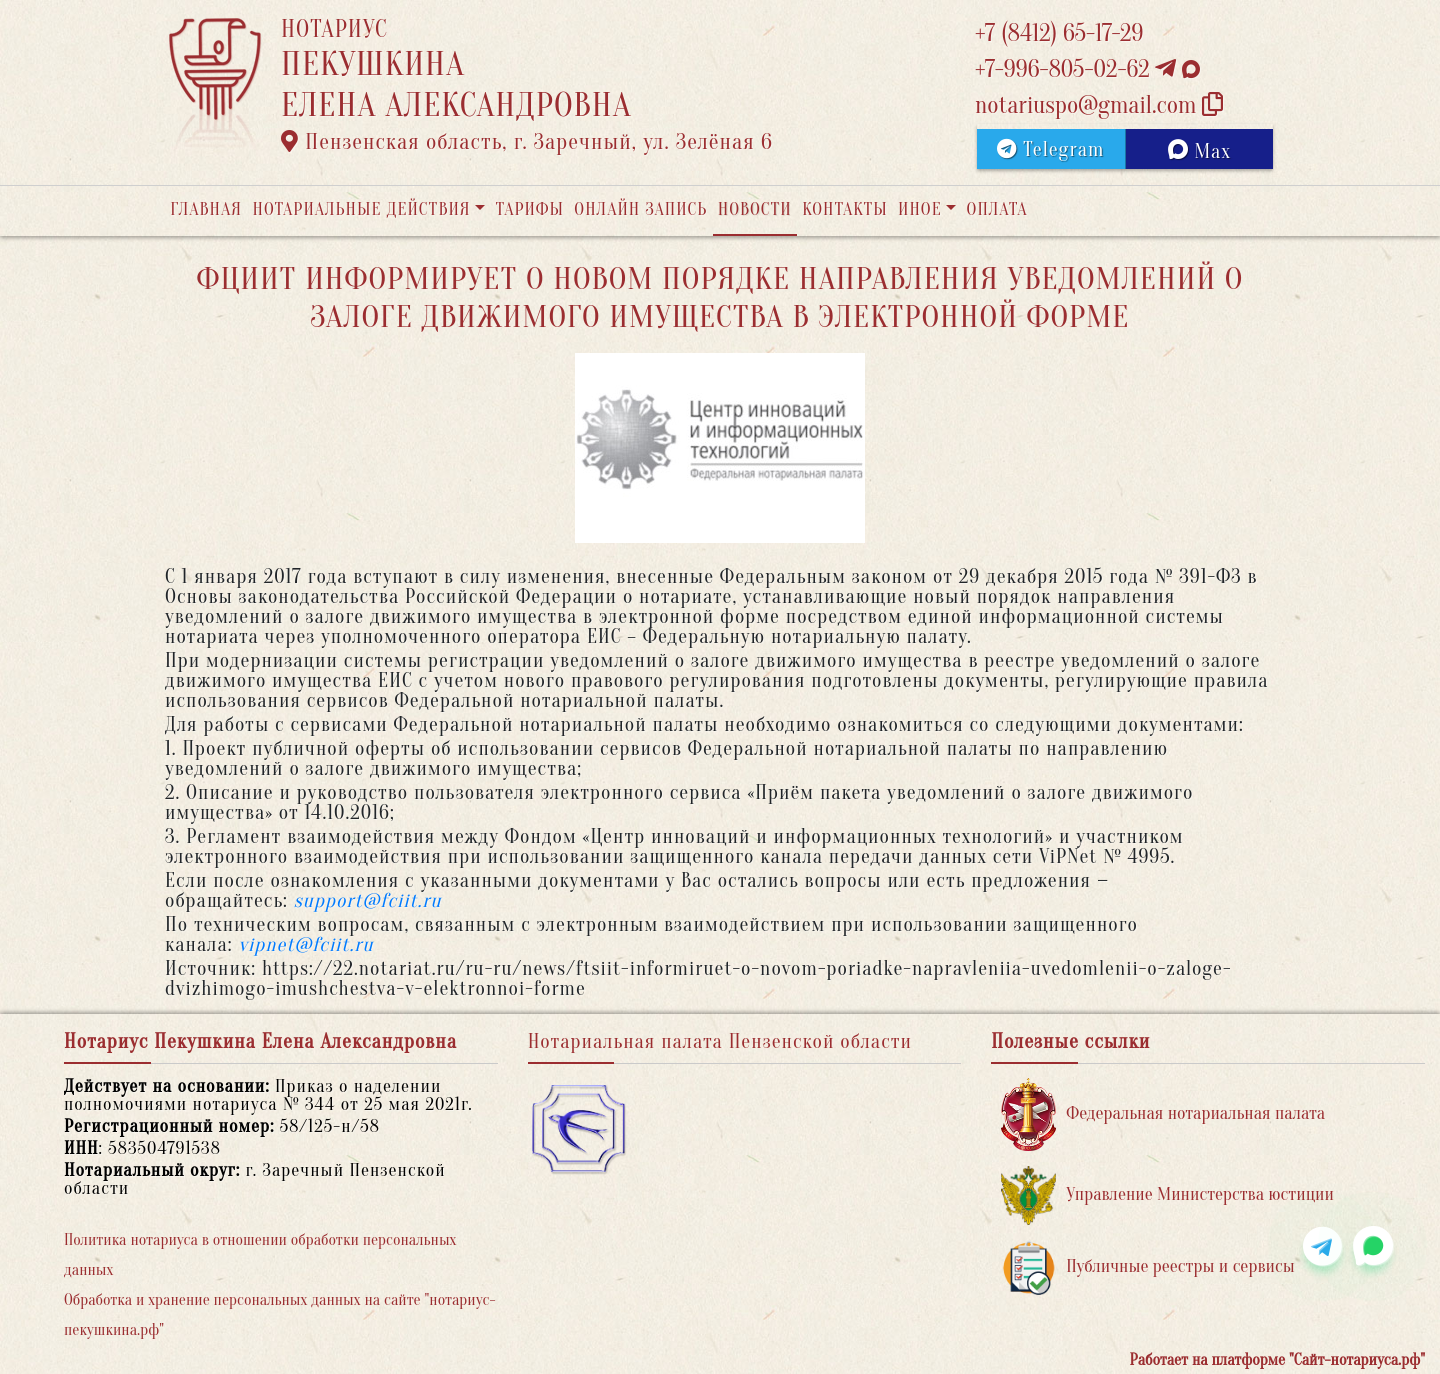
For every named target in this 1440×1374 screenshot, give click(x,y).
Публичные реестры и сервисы (1147, 1267)
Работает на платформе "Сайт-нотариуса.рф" (1277, 1360)
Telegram (1050, 149)
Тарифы (530, 209)
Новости (755, 209)
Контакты (844, 209)
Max (1199, 151)
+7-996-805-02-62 (1087, 69)
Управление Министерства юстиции (1167, 1195)
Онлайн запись (640, 209)
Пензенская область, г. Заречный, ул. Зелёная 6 (527, 142)
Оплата (997, 209)
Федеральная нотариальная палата (1163, 1114)
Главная (206, 209)
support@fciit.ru (368, 900)
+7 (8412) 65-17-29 (1059, 33)
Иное (920, 209)
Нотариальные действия (361, 209)
